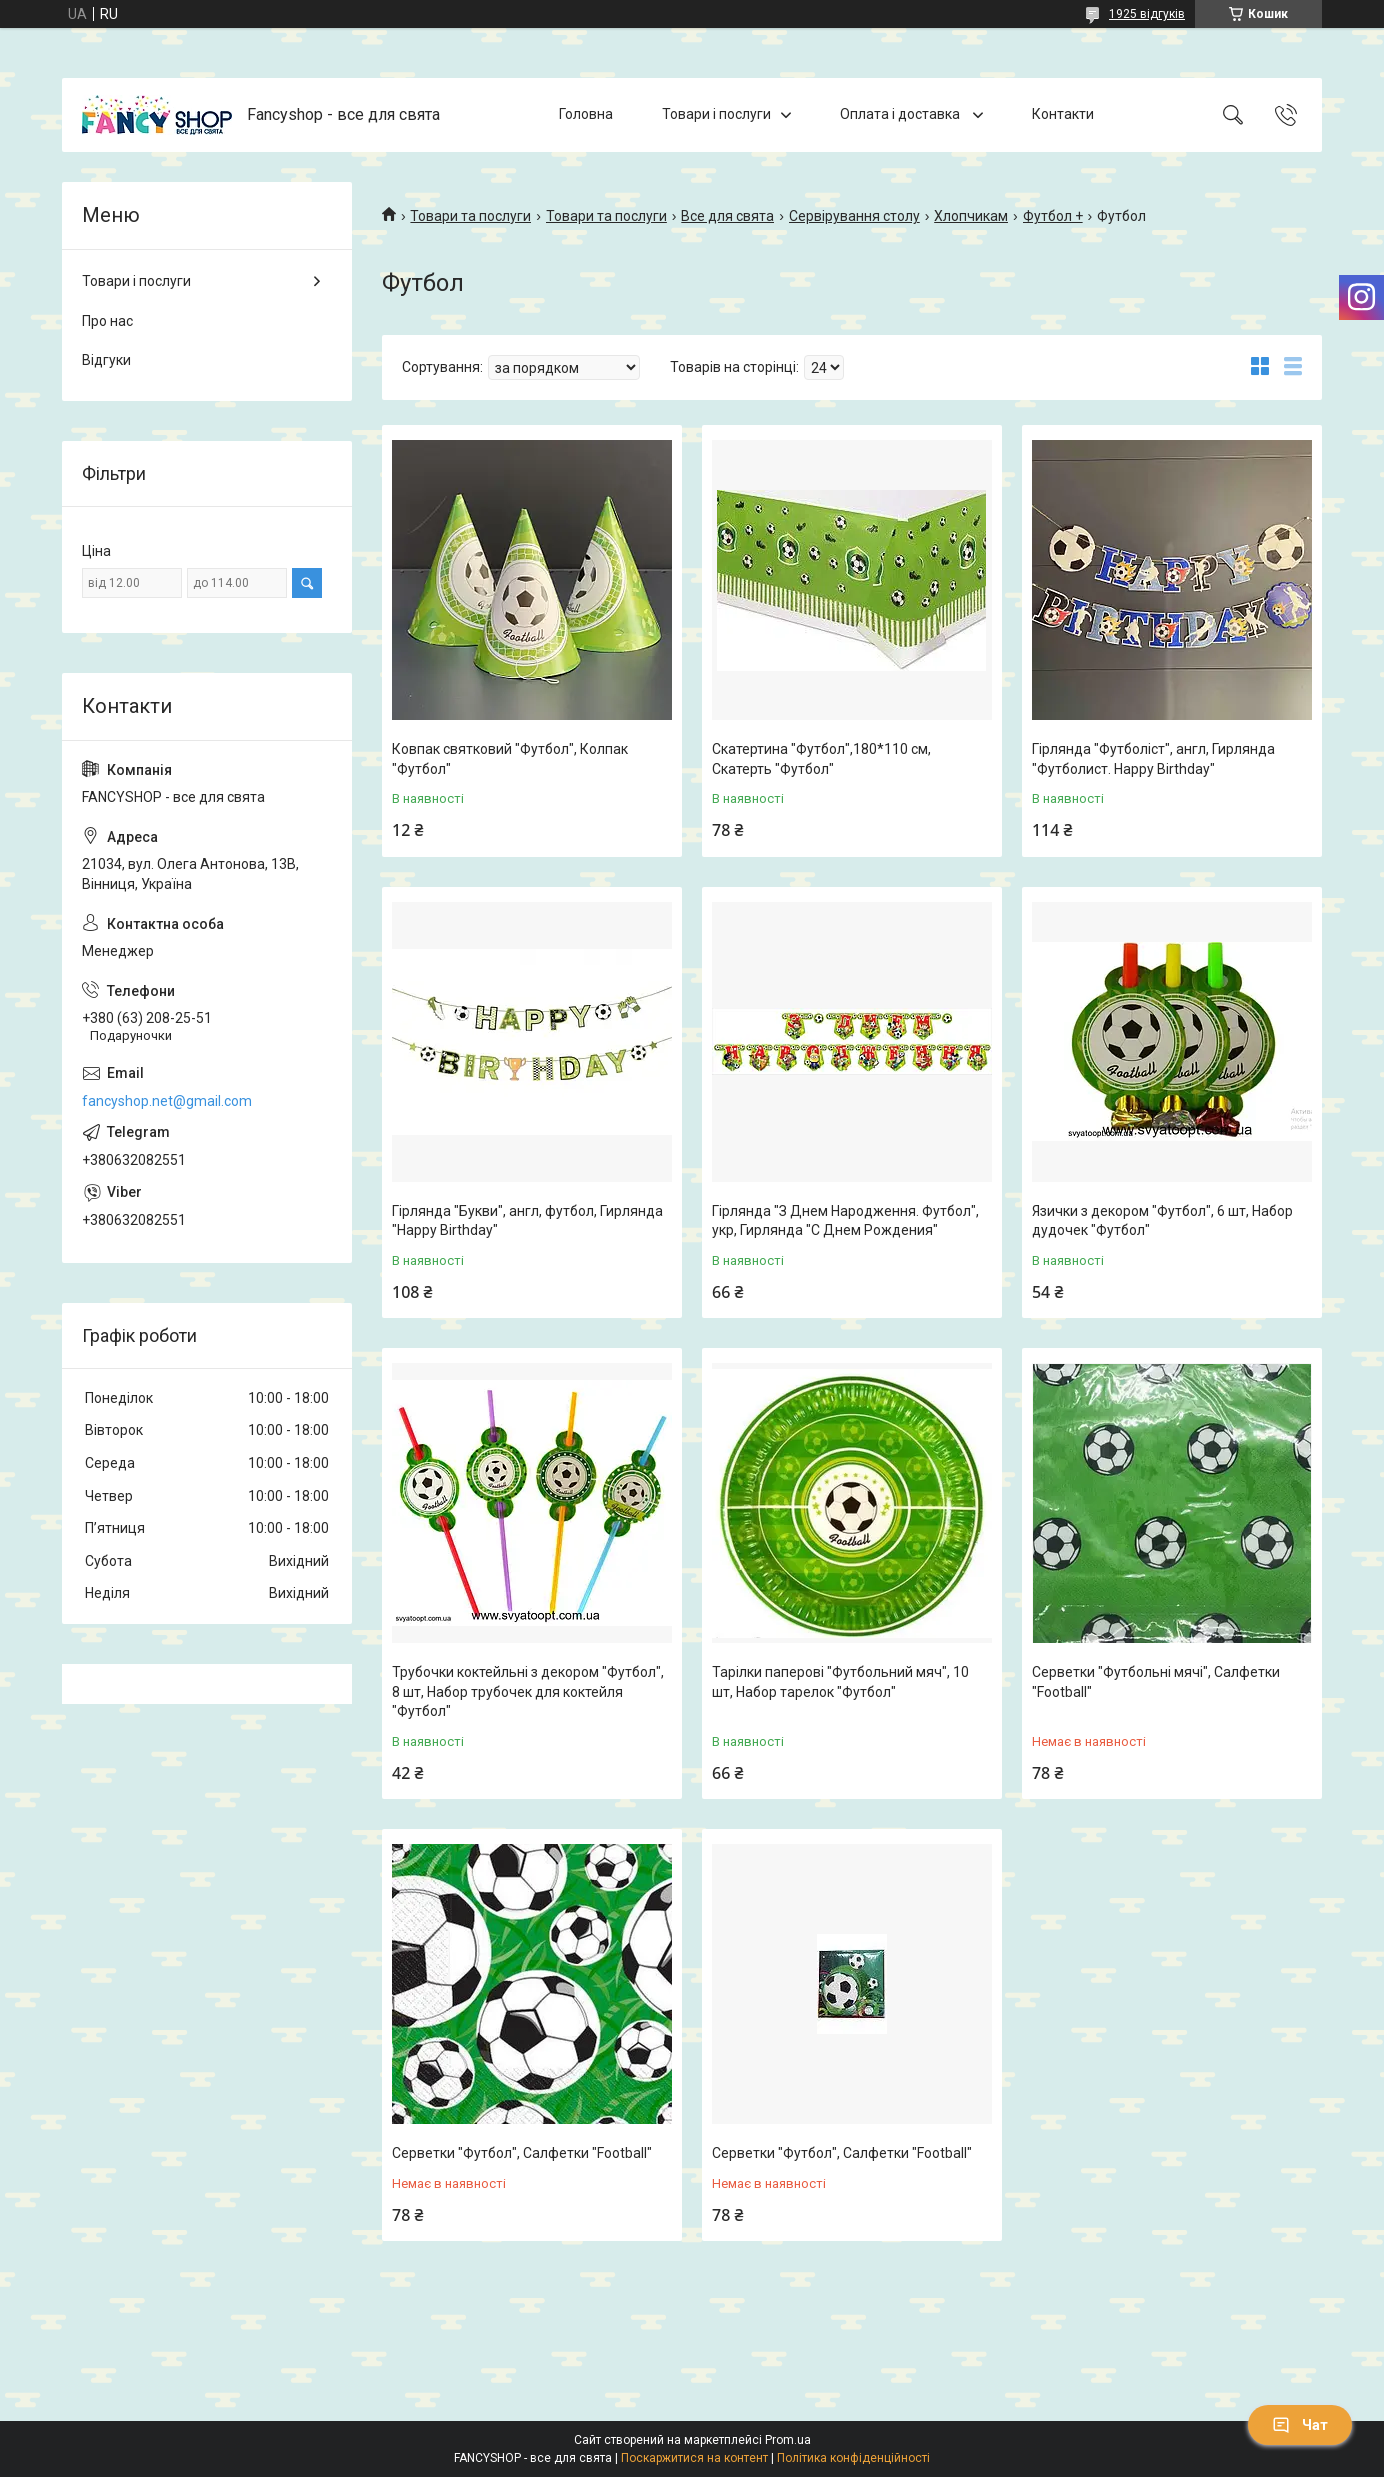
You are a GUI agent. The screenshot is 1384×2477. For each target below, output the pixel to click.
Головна (586, 114)
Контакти (1063, 114)
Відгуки (106, 360)
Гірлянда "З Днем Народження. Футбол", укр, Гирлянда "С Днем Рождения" (845, 1221)
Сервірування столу (854, 216)
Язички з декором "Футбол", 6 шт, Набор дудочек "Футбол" (1162, 1221)
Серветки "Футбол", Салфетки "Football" (522, 2153)
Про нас (107, 321)
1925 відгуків (1147, 14)
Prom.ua (788, 2440)
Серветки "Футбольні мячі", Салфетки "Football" (1156, 1682)
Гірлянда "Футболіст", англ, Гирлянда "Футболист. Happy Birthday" (1153, 759)
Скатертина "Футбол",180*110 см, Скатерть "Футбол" (821, 759)
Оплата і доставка (901, 114)
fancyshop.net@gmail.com (167, 1101)
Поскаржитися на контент (694, 2458)
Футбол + (1053, 216)
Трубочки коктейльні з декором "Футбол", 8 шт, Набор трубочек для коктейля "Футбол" (528, 1691)
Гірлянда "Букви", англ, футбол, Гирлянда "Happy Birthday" (527, 1221)
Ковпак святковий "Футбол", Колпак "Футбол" (510, 759)
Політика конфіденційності (853, 2458)
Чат (1300, 2425)
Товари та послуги (470, 216)
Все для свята (727, 216)
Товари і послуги (716, 114)
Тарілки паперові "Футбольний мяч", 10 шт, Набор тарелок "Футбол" (840, 1682)
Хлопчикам (971, 216)
